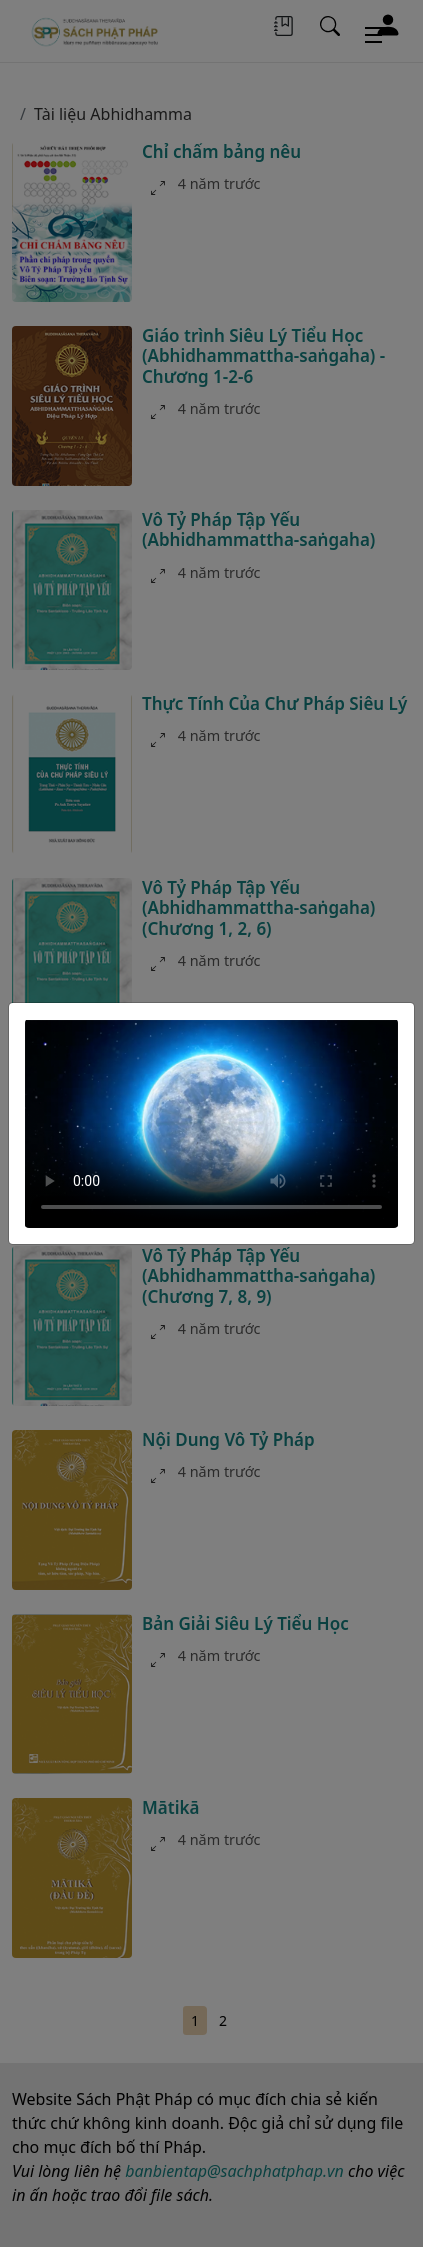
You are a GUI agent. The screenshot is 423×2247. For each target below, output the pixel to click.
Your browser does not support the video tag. (211, 1124)
